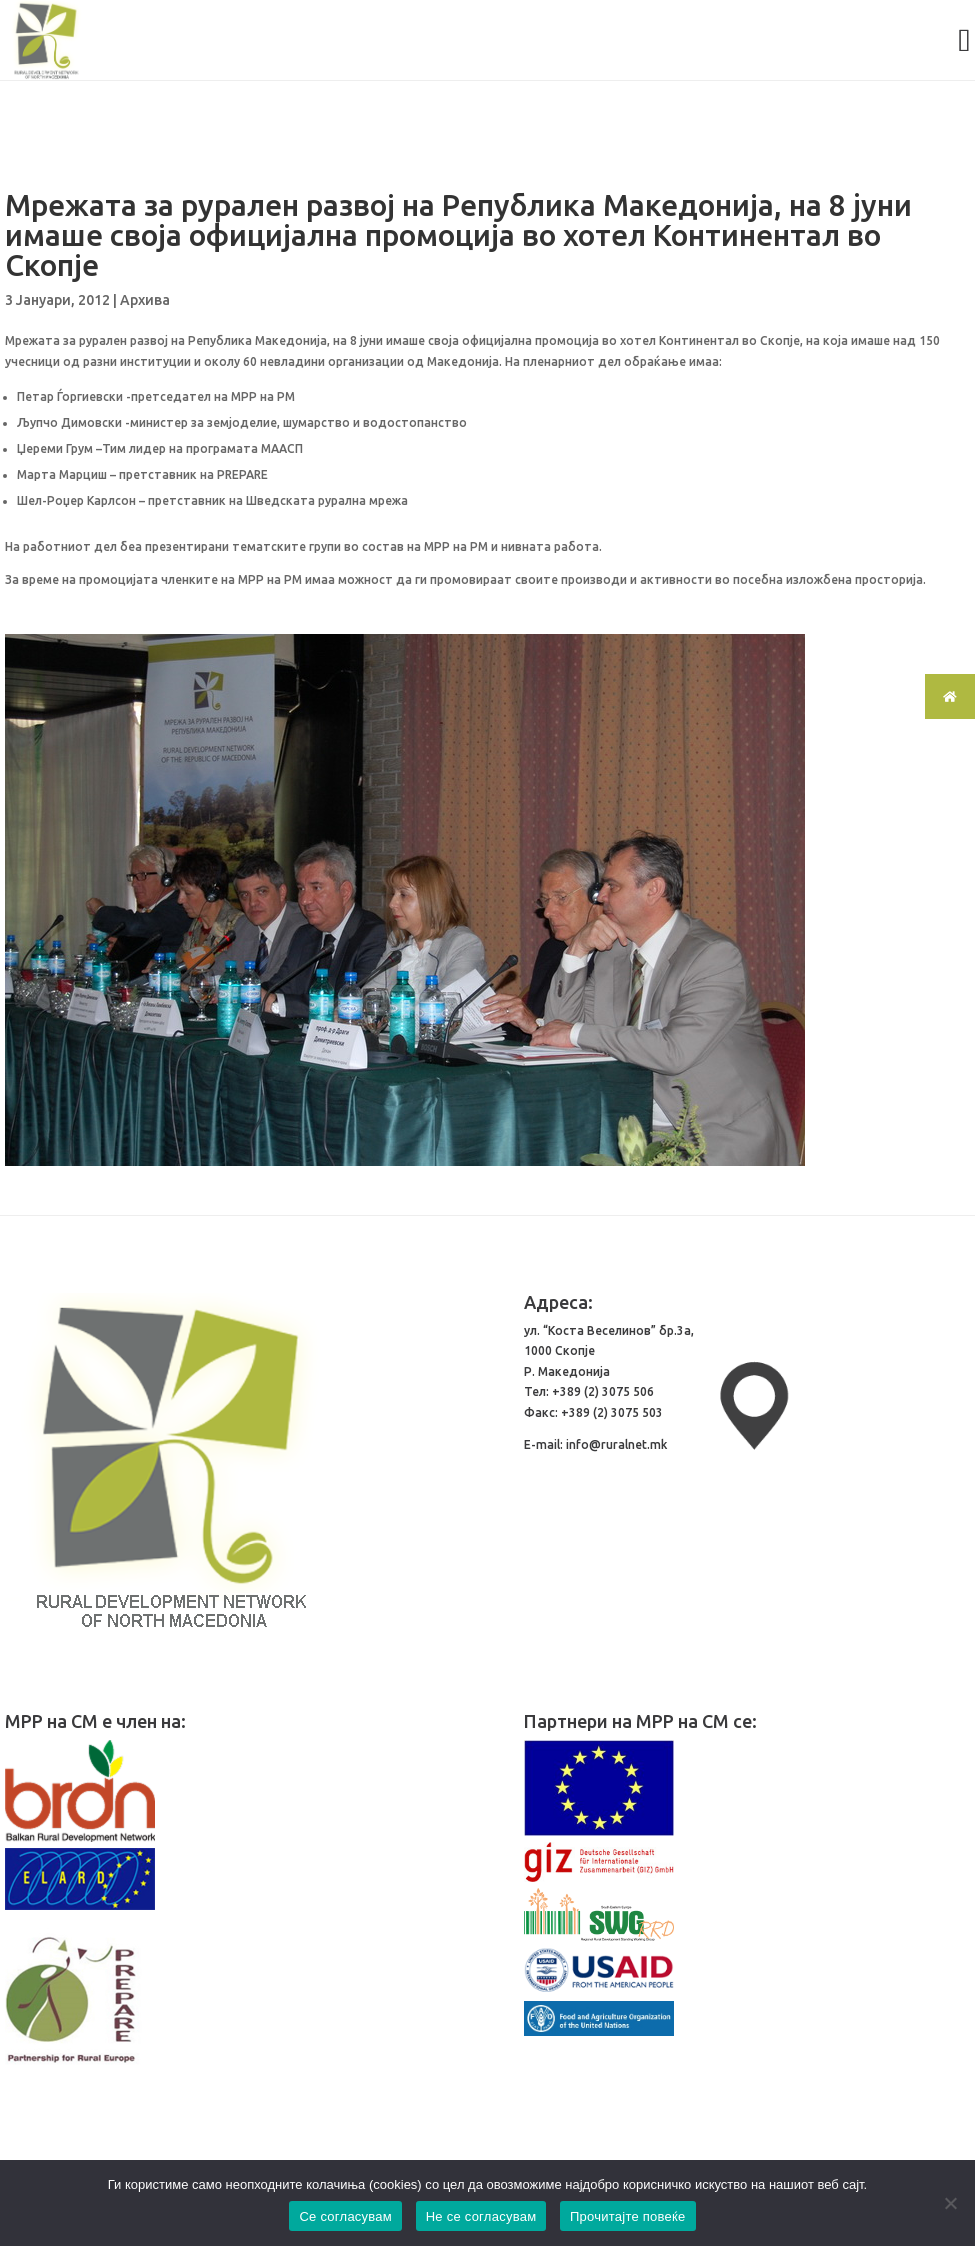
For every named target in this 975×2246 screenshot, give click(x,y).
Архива (145, 300)
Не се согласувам (481, 2216)
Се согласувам (345, 2216)
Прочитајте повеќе (628, 2216)
